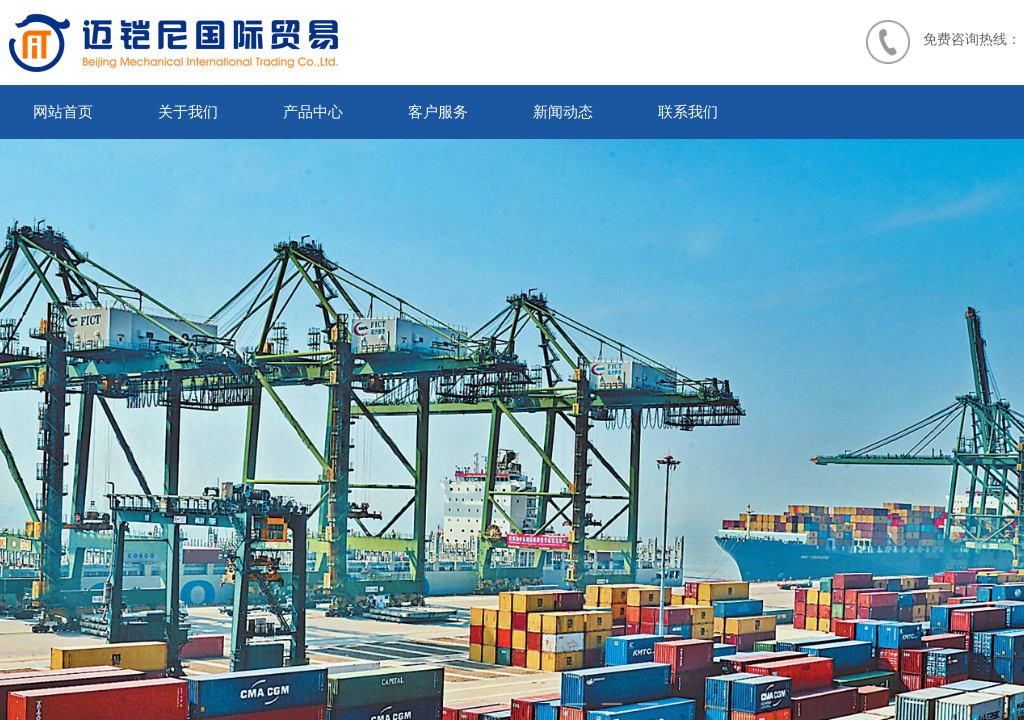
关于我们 (188, 112)
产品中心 (313, 112)
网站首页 (63, 112)
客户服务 (438, 112)
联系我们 (688, 112)
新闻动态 (563, 112)
